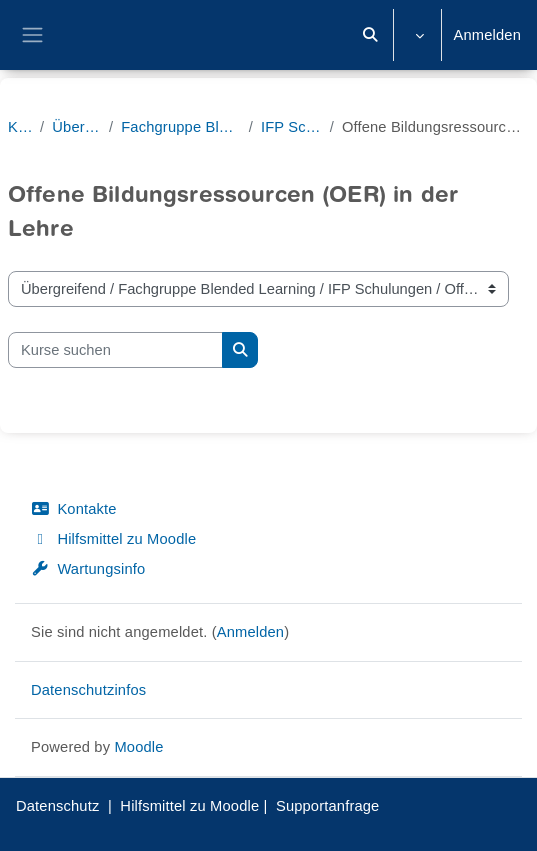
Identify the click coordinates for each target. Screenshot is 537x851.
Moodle (138, 747)
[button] (370, 35)
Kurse (20, 127)
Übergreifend (76, 127)
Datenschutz (57, 806)
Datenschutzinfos (88, 690)
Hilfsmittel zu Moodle (113, 539)
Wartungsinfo (88, 569)
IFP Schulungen (291, 127)
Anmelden (487, 35)
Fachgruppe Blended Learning (180, 127)
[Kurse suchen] (115, 350)
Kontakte (74, 509)
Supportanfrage (328, 806)
